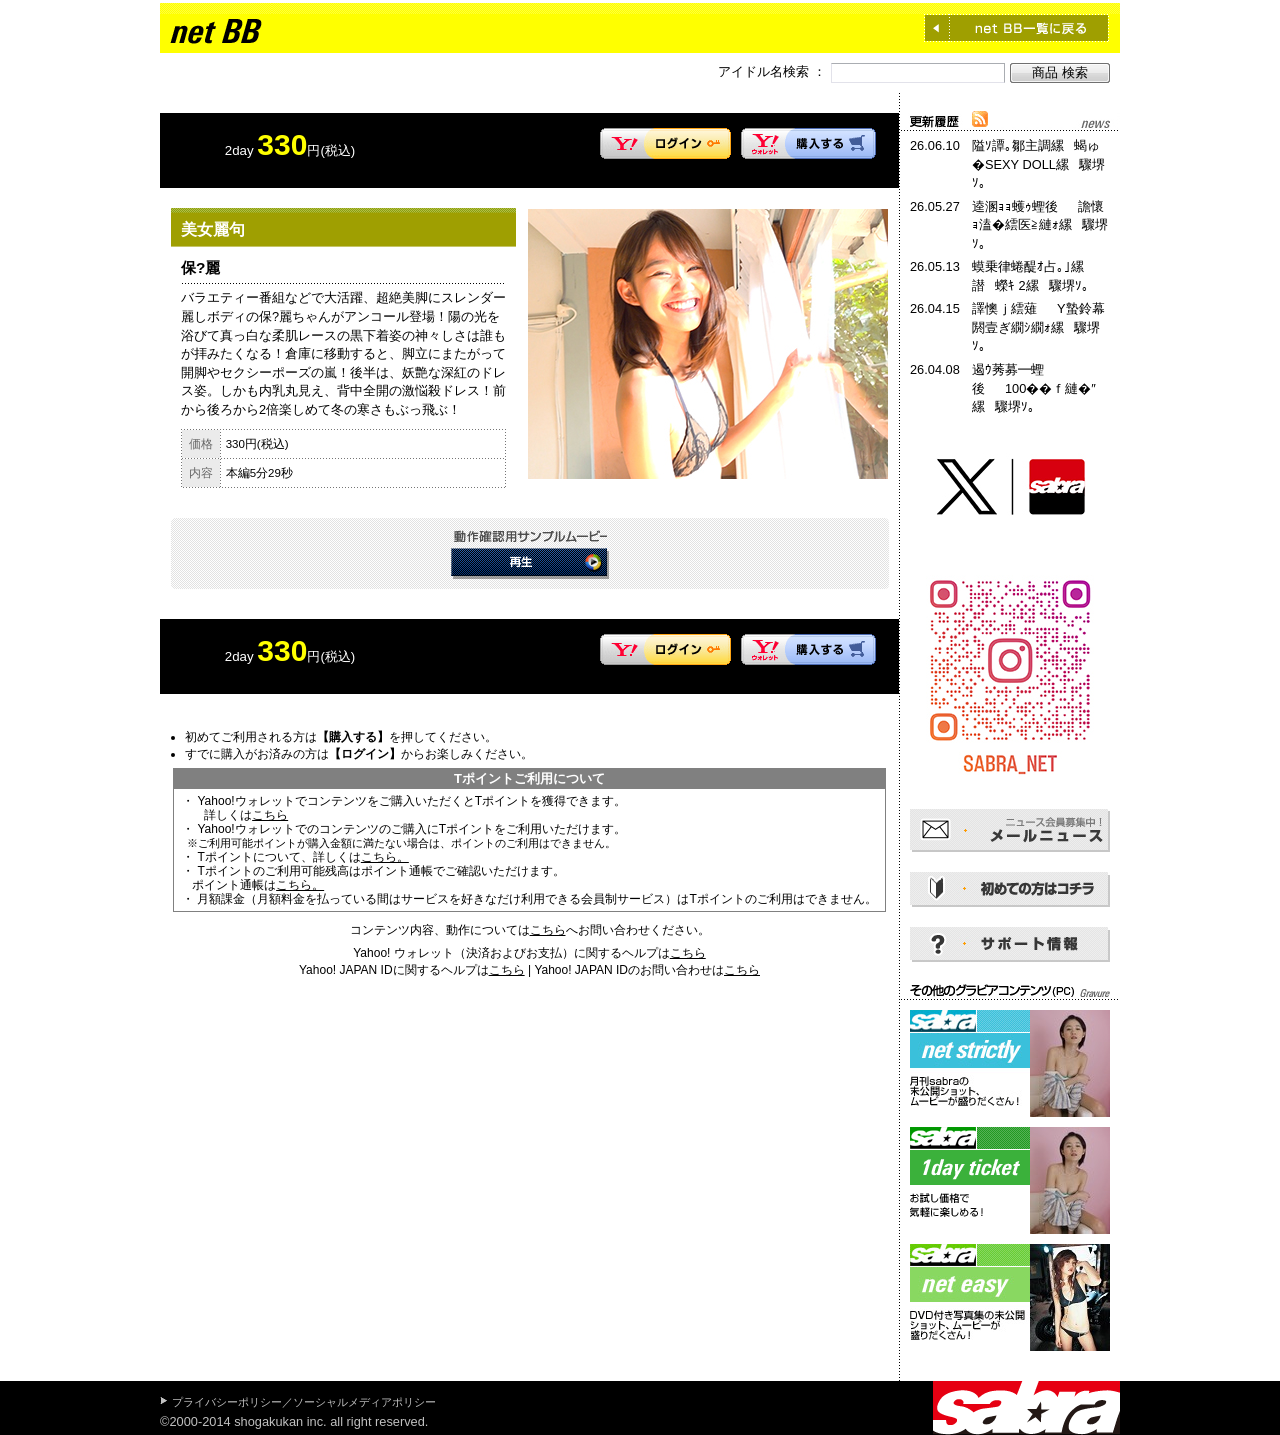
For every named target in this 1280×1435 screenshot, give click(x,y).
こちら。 (385, 857)
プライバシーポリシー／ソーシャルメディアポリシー (304, 1402)
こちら (270, 815)
